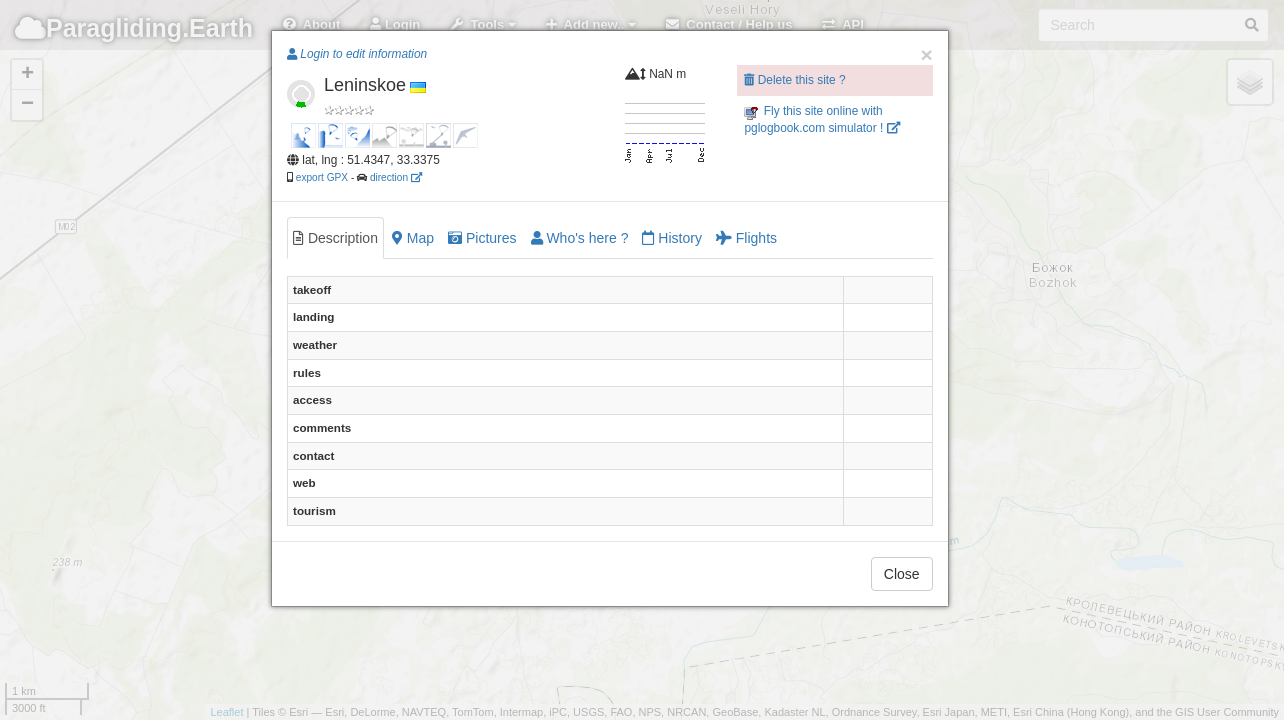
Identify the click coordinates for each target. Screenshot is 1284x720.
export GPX (322, 177)
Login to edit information (357, 54)
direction (396, 177)
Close (902, 574)
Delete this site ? (794, 80)
